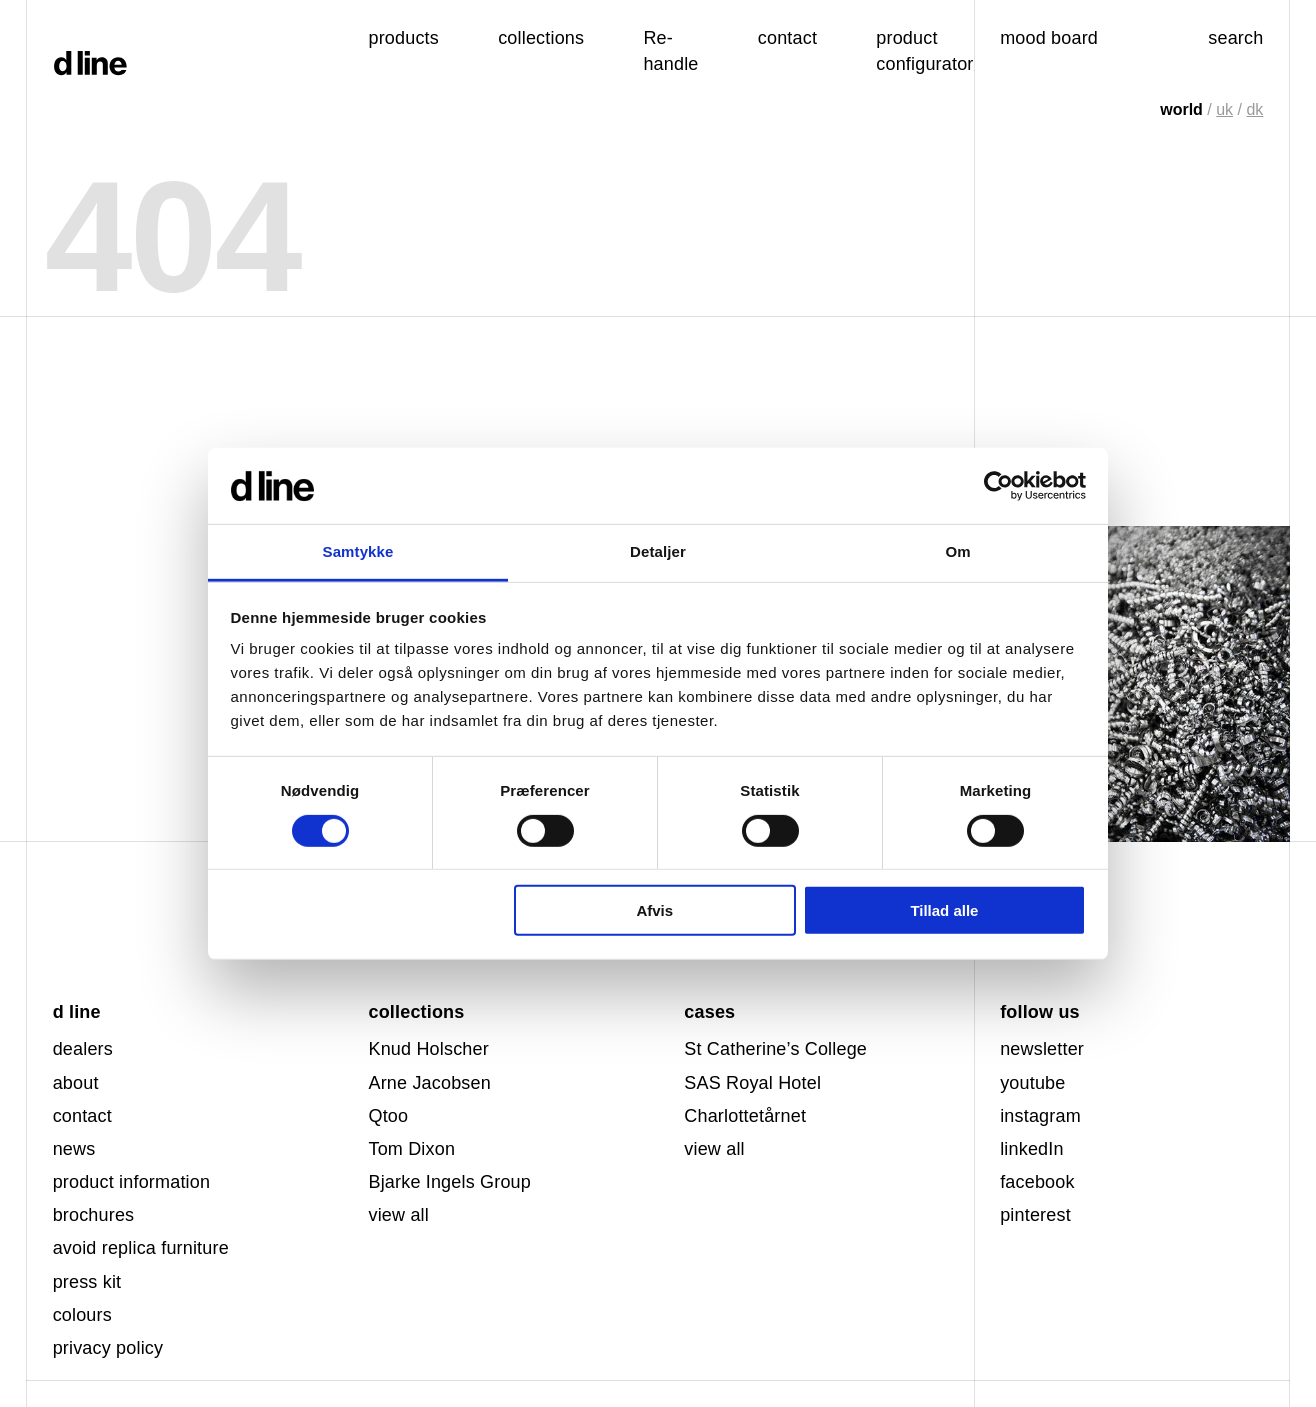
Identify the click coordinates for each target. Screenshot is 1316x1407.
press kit (87, 1282)
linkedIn (1031, 1149)
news (74, 1149)
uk (1224, 109)
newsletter (1042, 1049)
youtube (1032, 1083)
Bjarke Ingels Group (449, 1182)
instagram (1040, 1116)
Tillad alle (944, 910)
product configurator (924, 50)
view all (398, 1215)
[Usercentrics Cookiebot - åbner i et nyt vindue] (998, 486)
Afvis (654, 910)
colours (82, 1315)
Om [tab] (957, 551)
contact (82, 1116)
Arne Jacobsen (429, 1083)
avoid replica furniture (141, 1248)
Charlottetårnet (745, 1116)
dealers (83, 1049)
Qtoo (388, 1116)
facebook (1037, 1182)
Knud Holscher (428, 1049)
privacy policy (108, 1348)
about (76, 1083)
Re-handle (670, 50)
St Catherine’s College (775, 1049)
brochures (94, 1215)
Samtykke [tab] (358, 551)
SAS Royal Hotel (752, 1083)
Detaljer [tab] (658, 551)
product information (132, 1182)
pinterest (1035, 1215)
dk (1254, 109)
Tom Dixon (411, 1149)
